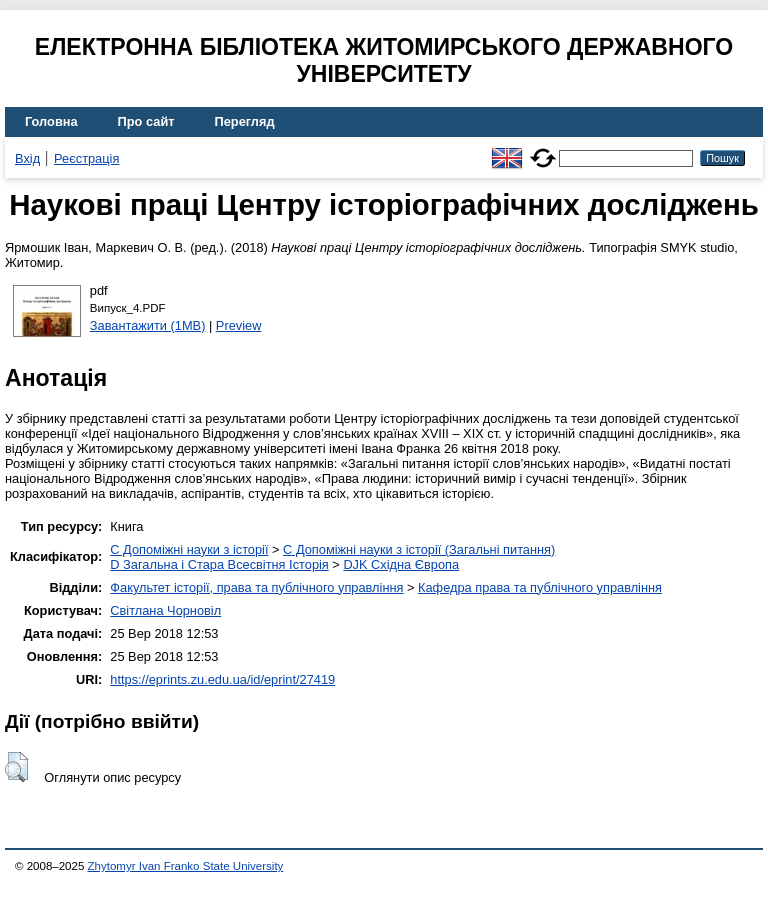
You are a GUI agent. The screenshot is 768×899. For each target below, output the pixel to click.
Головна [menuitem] (51, 121)
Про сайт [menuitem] (146, 121)
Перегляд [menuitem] (245, 121)
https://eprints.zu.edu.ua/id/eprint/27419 (222, 679)
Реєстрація (86, 158)
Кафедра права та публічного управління (540, 587)
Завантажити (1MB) (148, 325)
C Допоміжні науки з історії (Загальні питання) (419, 549)
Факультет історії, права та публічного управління (256, 587)
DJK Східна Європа (401, 564)
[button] (16, 767)
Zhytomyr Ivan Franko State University (186, 866)
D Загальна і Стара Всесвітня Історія (219, 564)
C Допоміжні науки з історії (189, 549)
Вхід (27, 158)
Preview (239, 325)
